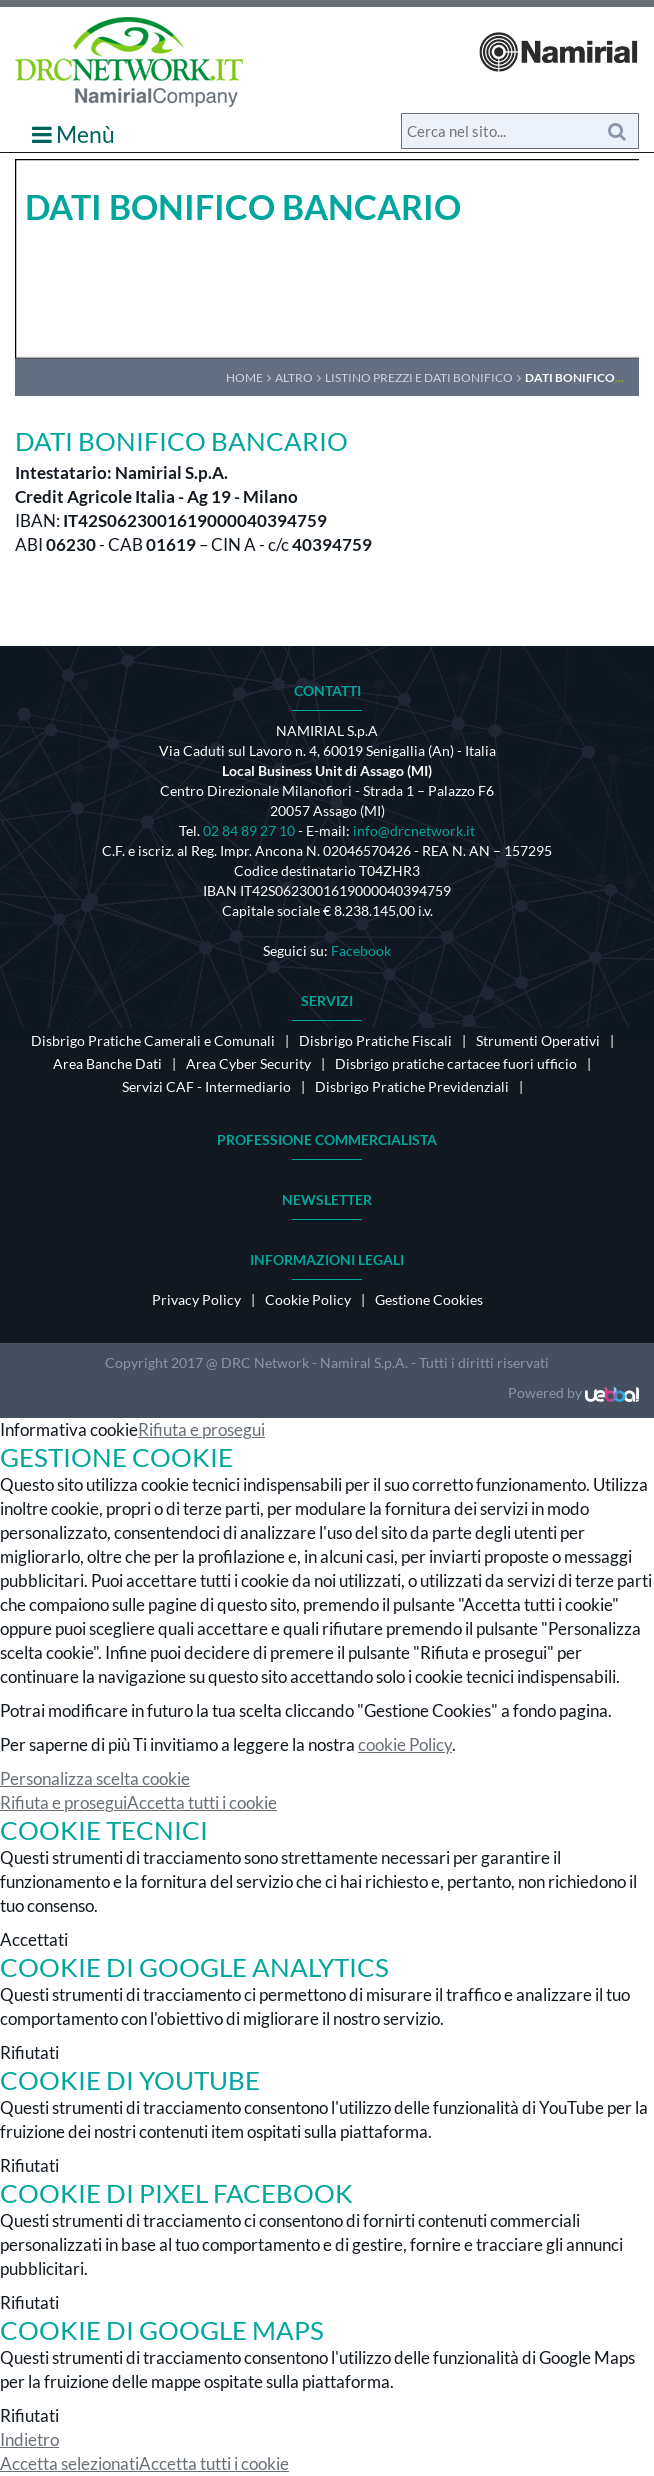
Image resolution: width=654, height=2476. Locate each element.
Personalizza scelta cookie (95, 1778)
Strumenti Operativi (538, 1040)
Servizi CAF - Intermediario (206, 1086)
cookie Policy (405, 1744)
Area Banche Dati (107, 1063)
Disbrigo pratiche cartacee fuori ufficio (456, 1063)
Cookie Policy (308, 1299)
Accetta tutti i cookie (202, 1802)
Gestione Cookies (429, 1299)
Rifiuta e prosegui (201, 1429)
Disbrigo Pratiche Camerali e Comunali (153, 1040)
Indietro (29, 2439)
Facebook (361, 950)
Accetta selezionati (69, 2463)
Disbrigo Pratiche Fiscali (375, 1040)
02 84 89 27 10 (249, 830)
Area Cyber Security (248, 1063)
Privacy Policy (196, 1299)
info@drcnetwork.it (414, 830)
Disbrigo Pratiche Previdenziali (412, 1086)
